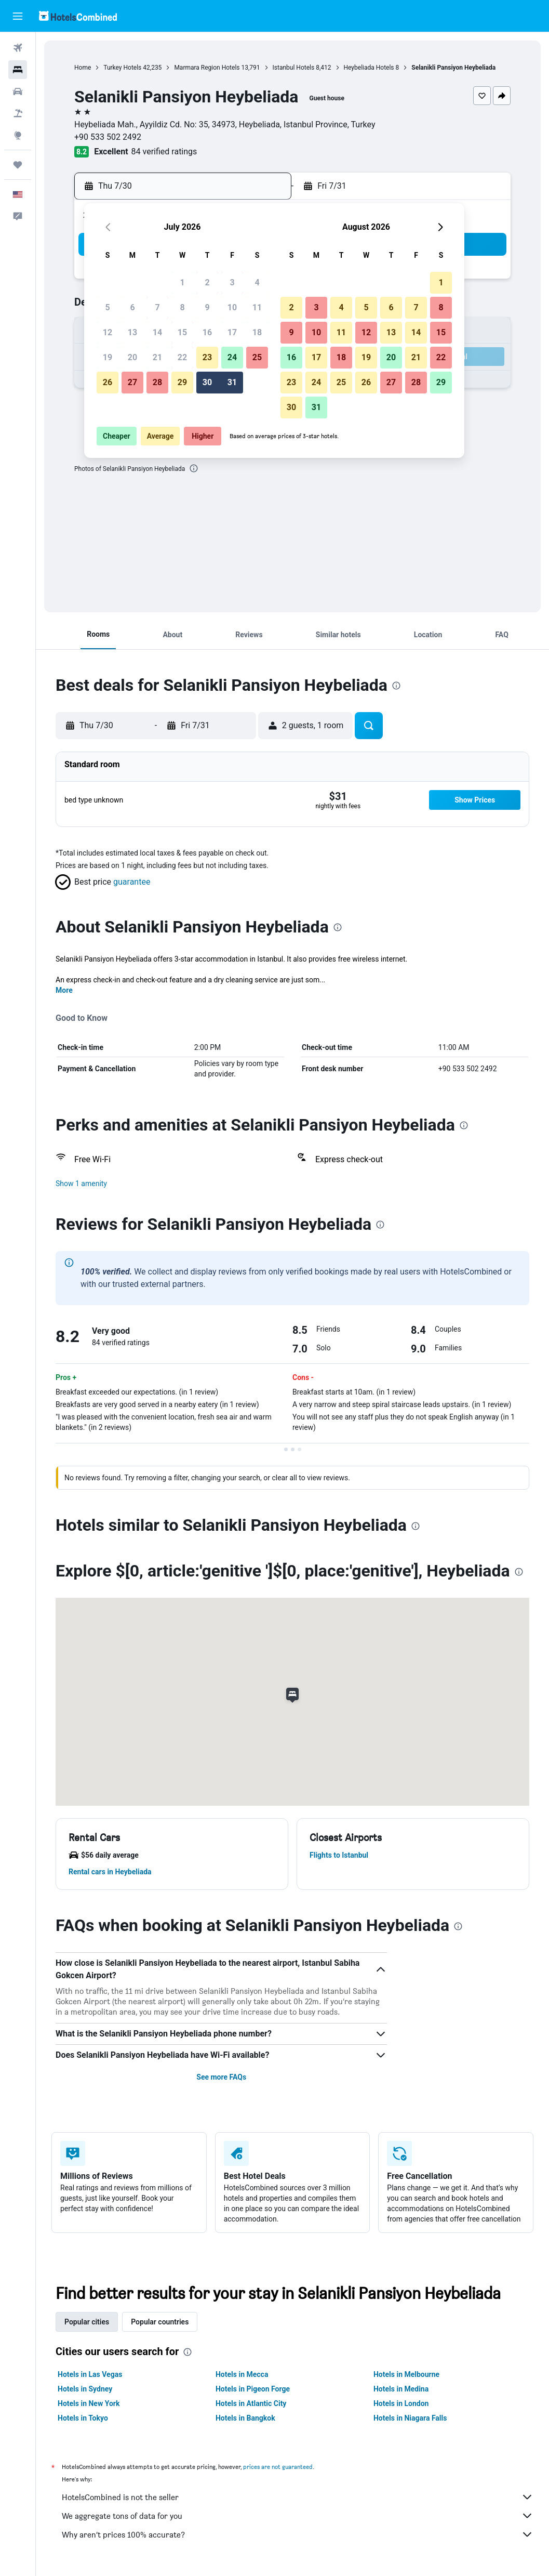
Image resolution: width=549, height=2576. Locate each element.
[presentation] (193, 468)
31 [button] (232, 382)
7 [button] (157, 307)
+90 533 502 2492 (107, 137)
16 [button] (207, 332)
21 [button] (157, 357)
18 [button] (257, 332)
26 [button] (107, 382)
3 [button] (232, 282)
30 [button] (207, 382)
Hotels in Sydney (85, 2389)
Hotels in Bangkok (245, 2418)
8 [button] (182, 307)
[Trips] (17, 164)
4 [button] (257, 282)
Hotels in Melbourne (406, 2374)
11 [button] (257, 307)
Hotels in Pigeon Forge (253, 2389)
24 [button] (232, 357)
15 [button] (182, 332)
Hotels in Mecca (242, 2374)
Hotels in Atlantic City (251, 2403)
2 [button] (207, 282)
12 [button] (107, 332)
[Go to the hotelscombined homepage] (77, 16)
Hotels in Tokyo (83, 2418)
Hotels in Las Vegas (90, 2374)
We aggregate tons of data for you (297, 2515)
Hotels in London (401, 2403)
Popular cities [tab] (86, 2322)
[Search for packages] (17, 113)
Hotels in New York (88, 2403)
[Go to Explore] (17, 135)
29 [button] (182, 382)
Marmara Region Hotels (206, 67)
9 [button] (207, 307)
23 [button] (207, 357)
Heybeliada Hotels (369, 67)
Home (82, 67)
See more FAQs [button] (221, 2077)
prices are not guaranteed (278, 2466)
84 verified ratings (164, 151)
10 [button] (232, 307)
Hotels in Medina (401, 2389)
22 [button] (182, 357)
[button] (17, 16)
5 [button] (107, 307)
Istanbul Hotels (294, 67)
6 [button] (132, 307)
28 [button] (157, 382)
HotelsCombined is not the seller (297, 2497)
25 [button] (257, 357)
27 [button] (132, 382)
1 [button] (182, 282)
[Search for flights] (17, 47)
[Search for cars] (17, 91)
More (64, 990)
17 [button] (232, 332)
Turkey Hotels (122, 67)
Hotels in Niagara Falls (410, 2418)
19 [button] (107, 357)
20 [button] (132, 357)
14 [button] (157, 332)
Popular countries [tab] (160, 2322)
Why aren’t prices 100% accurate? (297, 2534)
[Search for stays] (17, 69)
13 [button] (132, 332)
